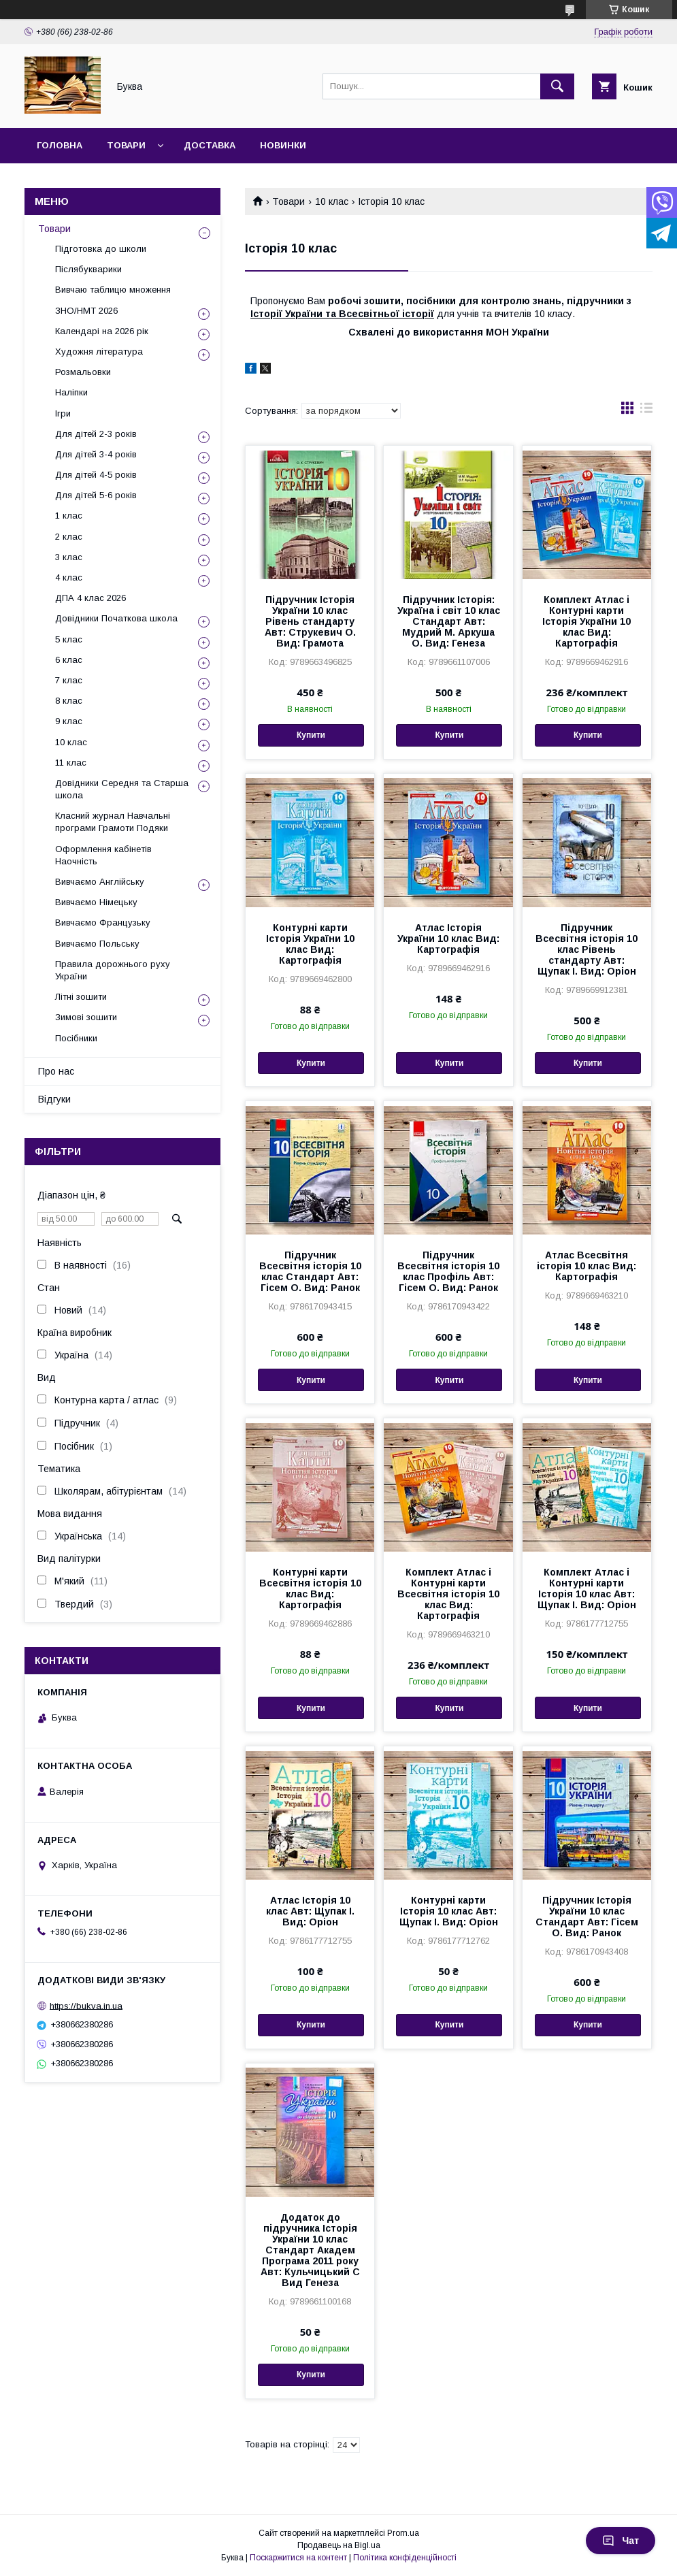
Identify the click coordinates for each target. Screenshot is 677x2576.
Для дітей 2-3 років (96, 434)
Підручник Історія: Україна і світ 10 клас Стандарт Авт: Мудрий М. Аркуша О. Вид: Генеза (448, 621)
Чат (620, 2540)
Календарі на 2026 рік (101, 331)
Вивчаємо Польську (97, 944)
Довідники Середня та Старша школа (121, 789)
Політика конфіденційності (405, 2557)
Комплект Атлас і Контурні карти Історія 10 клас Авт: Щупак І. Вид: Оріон (587, 1588)
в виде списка (646, 411)
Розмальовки (83, 372)
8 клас (68, 701)
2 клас (68, 537)
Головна (59, 145)
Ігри (63, 413)
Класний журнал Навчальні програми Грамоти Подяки (112, 822)
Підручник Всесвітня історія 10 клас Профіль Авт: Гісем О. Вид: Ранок (448, 1271)
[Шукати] (557, 86)
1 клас (68, 515)
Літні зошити (81, 997)
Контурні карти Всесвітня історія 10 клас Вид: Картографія (310, 1588)
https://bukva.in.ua (86, 2005)
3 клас (68, 557)
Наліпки (71, 392)
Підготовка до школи (100, 249)
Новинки (283, 145)
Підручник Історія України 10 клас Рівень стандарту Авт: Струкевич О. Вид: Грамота (310, 621)
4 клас (68, 577)
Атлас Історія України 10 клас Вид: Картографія (448, 938)
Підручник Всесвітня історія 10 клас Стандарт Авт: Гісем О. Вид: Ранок (310, 1271)
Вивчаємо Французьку (102, 922)
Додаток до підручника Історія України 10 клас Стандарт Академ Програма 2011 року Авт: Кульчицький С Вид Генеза (310, 2250)
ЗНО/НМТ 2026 (86, 311)
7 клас (68, 680)
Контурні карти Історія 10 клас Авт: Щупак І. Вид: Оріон (448, 1911)
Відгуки (54, 1099)
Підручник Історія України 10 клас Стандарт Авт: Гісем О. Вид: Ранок (586, 1916)
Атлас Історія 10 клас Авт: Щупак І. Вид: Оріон (310, 1911)
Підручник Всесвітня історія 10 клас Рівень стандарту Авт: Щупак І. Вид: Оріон (586, 949)
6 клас (68, 660)
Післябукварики (88, 269)
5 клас (68, 639)
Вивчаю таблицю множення (113, 289)
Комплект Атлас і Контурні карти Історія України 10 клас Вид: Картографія (586, 621)
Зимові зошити (86, 1017)
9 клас (68, 721)
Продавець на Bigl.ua (338, 2545)
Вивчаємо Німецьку (96, 902)
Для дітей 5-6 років (96, 495)
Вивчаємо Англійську (99, 882)
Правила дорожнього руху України (112, 970)
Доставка (209, 145)
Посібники (76, 1038)
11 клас (70, 762)
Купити (311, 735)
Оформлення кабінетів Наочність (103, 855)
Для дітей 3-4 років (96, 454)
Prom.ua (403, 2533)
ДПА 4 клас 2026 (90, 598)
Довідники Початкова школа (116, 618)
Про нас (56, 1071)
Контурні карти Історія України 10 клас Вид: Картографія (310, 944)
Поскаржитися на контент (298, 2557)
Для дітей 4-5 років (96, 475)
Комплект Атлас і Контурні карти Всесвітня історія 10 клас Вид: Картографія (448, 1594)
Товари (126, 145)
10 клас (331, 201)
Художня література (99, 351)
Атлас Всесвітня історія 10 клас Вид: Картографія (586, 1266)
